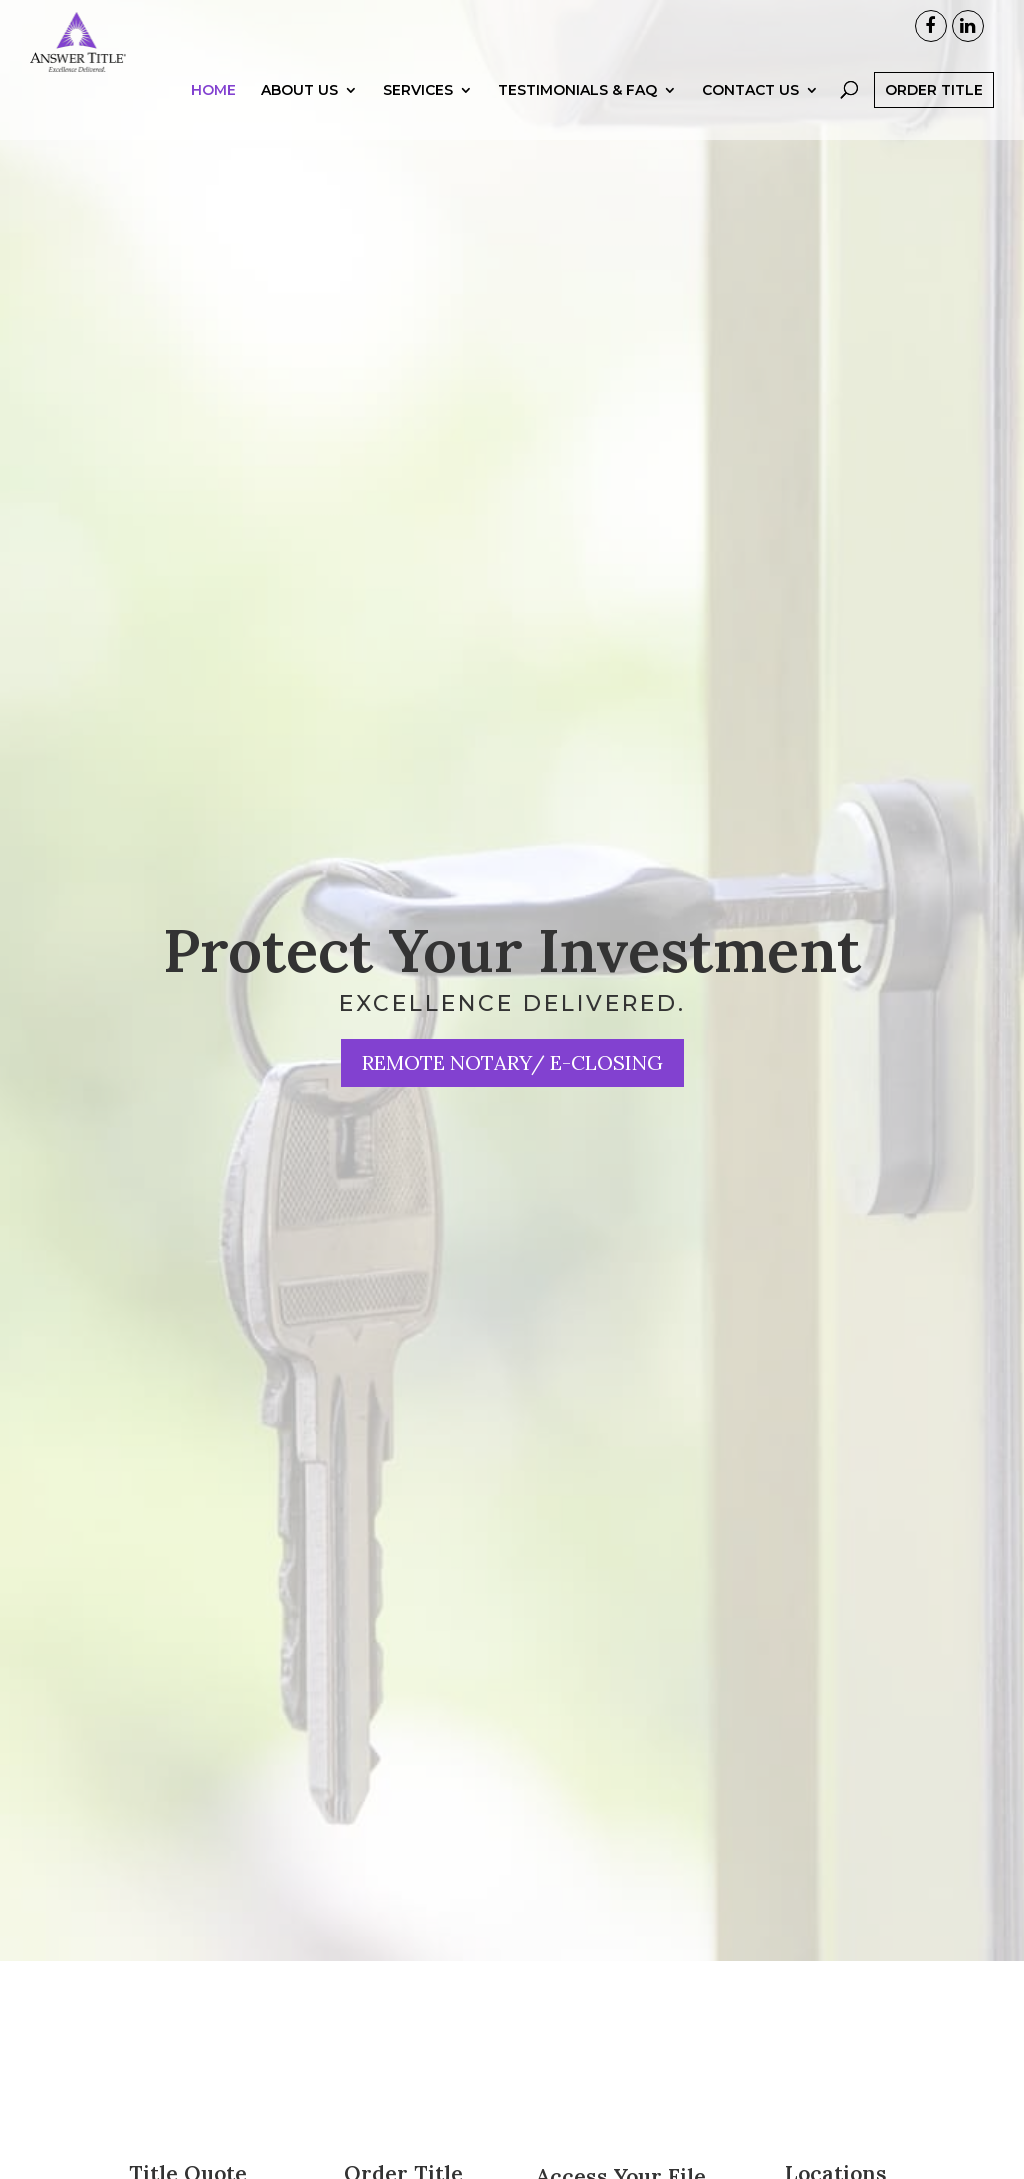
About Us (299, 128)
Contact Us (750, 128)
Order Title (934, 127)
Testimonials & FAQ (577, 128)
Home (213, 128)
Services (418, 128)
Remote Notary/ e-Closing (512, 1062)
